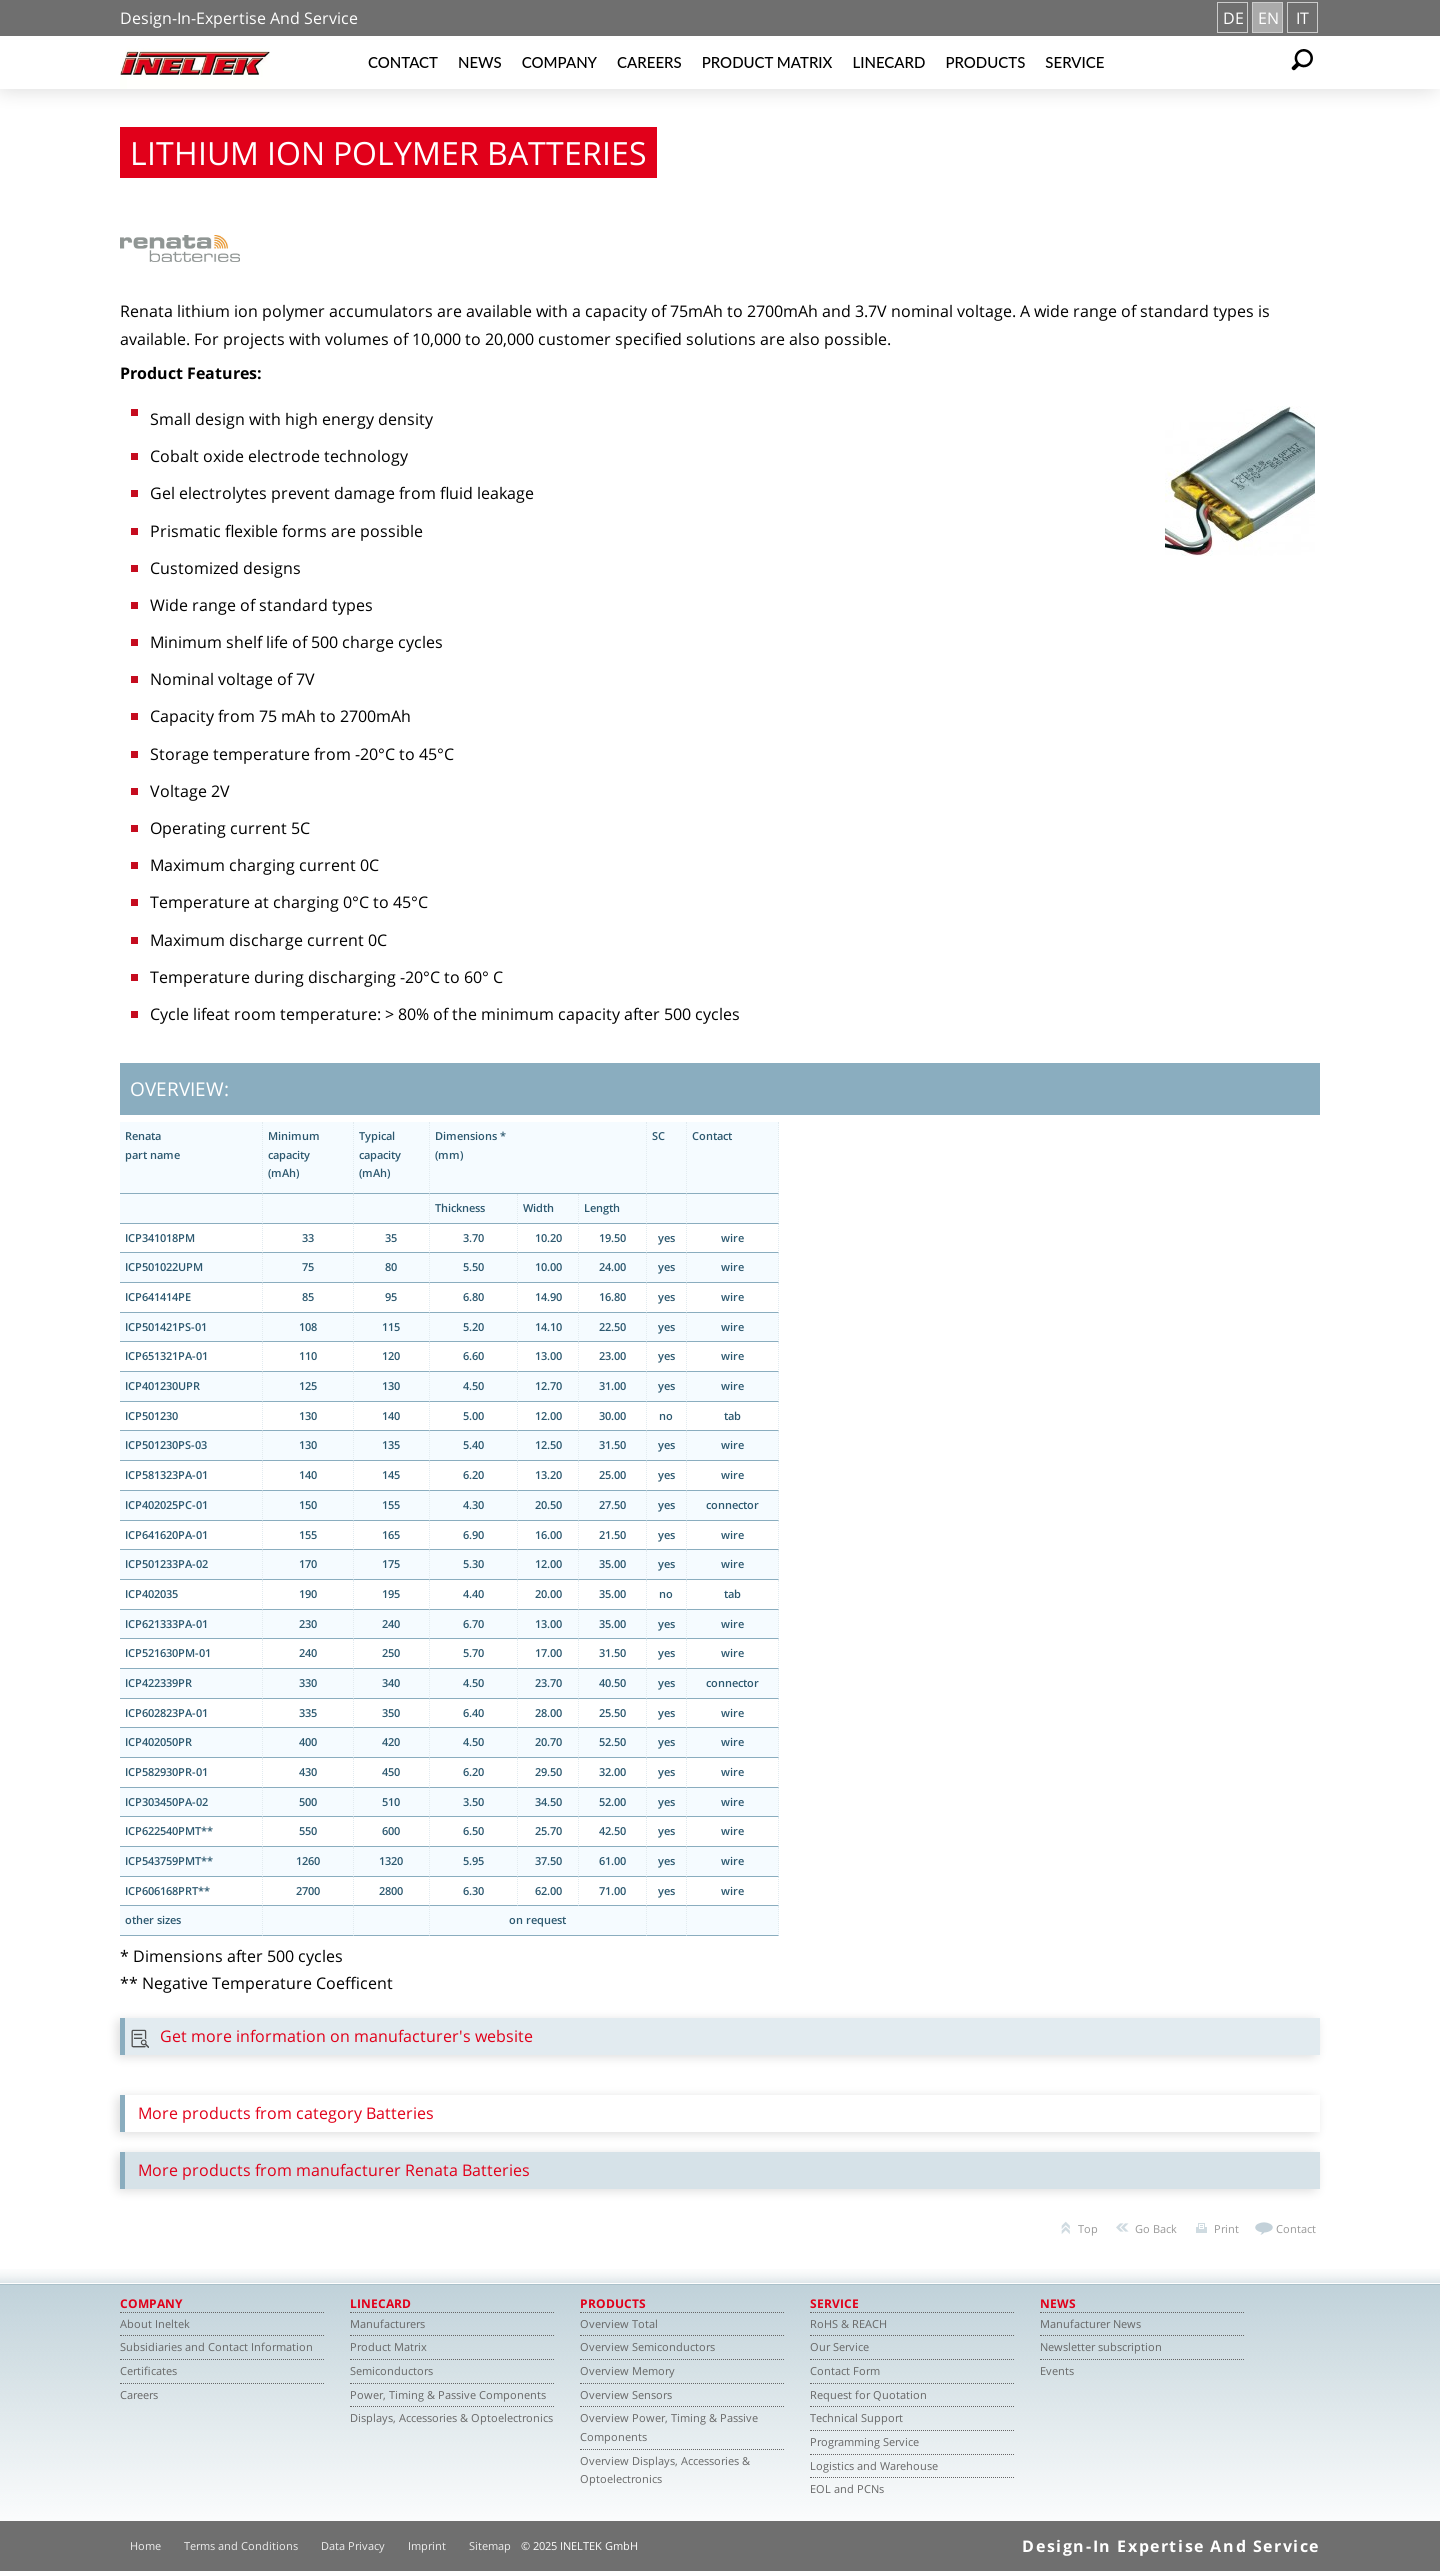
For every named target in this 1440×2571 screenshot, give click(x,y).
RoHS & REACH (848, 2323)
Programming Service (864, 2441)
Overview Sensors (626, 2394)
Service (1074, 62)
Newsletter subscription (1101, 2346)
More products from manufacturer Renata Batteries (334, 2170)
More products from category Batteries (286, 2113)
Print (1226, 2228)
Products (985, 62)
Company (559, 62)
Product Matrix (767, 62)
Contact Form (845, 2370)
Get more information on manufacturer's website (346, 2036)
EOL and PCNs (847, 2488)
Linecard (888, 62)
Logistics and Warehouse (874, 2465)
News (480, 62)
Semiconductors (391, 2370)
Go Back (1156, 2228)
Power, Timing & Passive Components (448, 2394)
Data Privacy (353, 2545)
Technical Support (856, 2417)
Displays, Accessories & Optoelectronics (451, 2417)
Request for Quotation (868, 2394)
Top (1088, 2228)
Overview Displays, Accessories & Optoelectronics (665, 2470)
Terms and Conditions (241, 2545)
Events (1057, 2370)
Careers (649, 62)
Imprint (427, 2545)
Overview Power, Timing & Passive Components (669, 2427)
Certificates (148, 2370)
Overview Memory (627, 2370)
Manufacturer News (1090, 2323)
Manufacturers (387, 2323)
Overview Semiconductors (647, 2346)
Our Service (839, 2346)
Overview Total (619, 2323)
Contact (403, 62)
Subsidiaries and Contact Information (216, 2346)
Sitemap (490, 2545)
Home (145, 2545)
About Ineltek (155, 2323)
